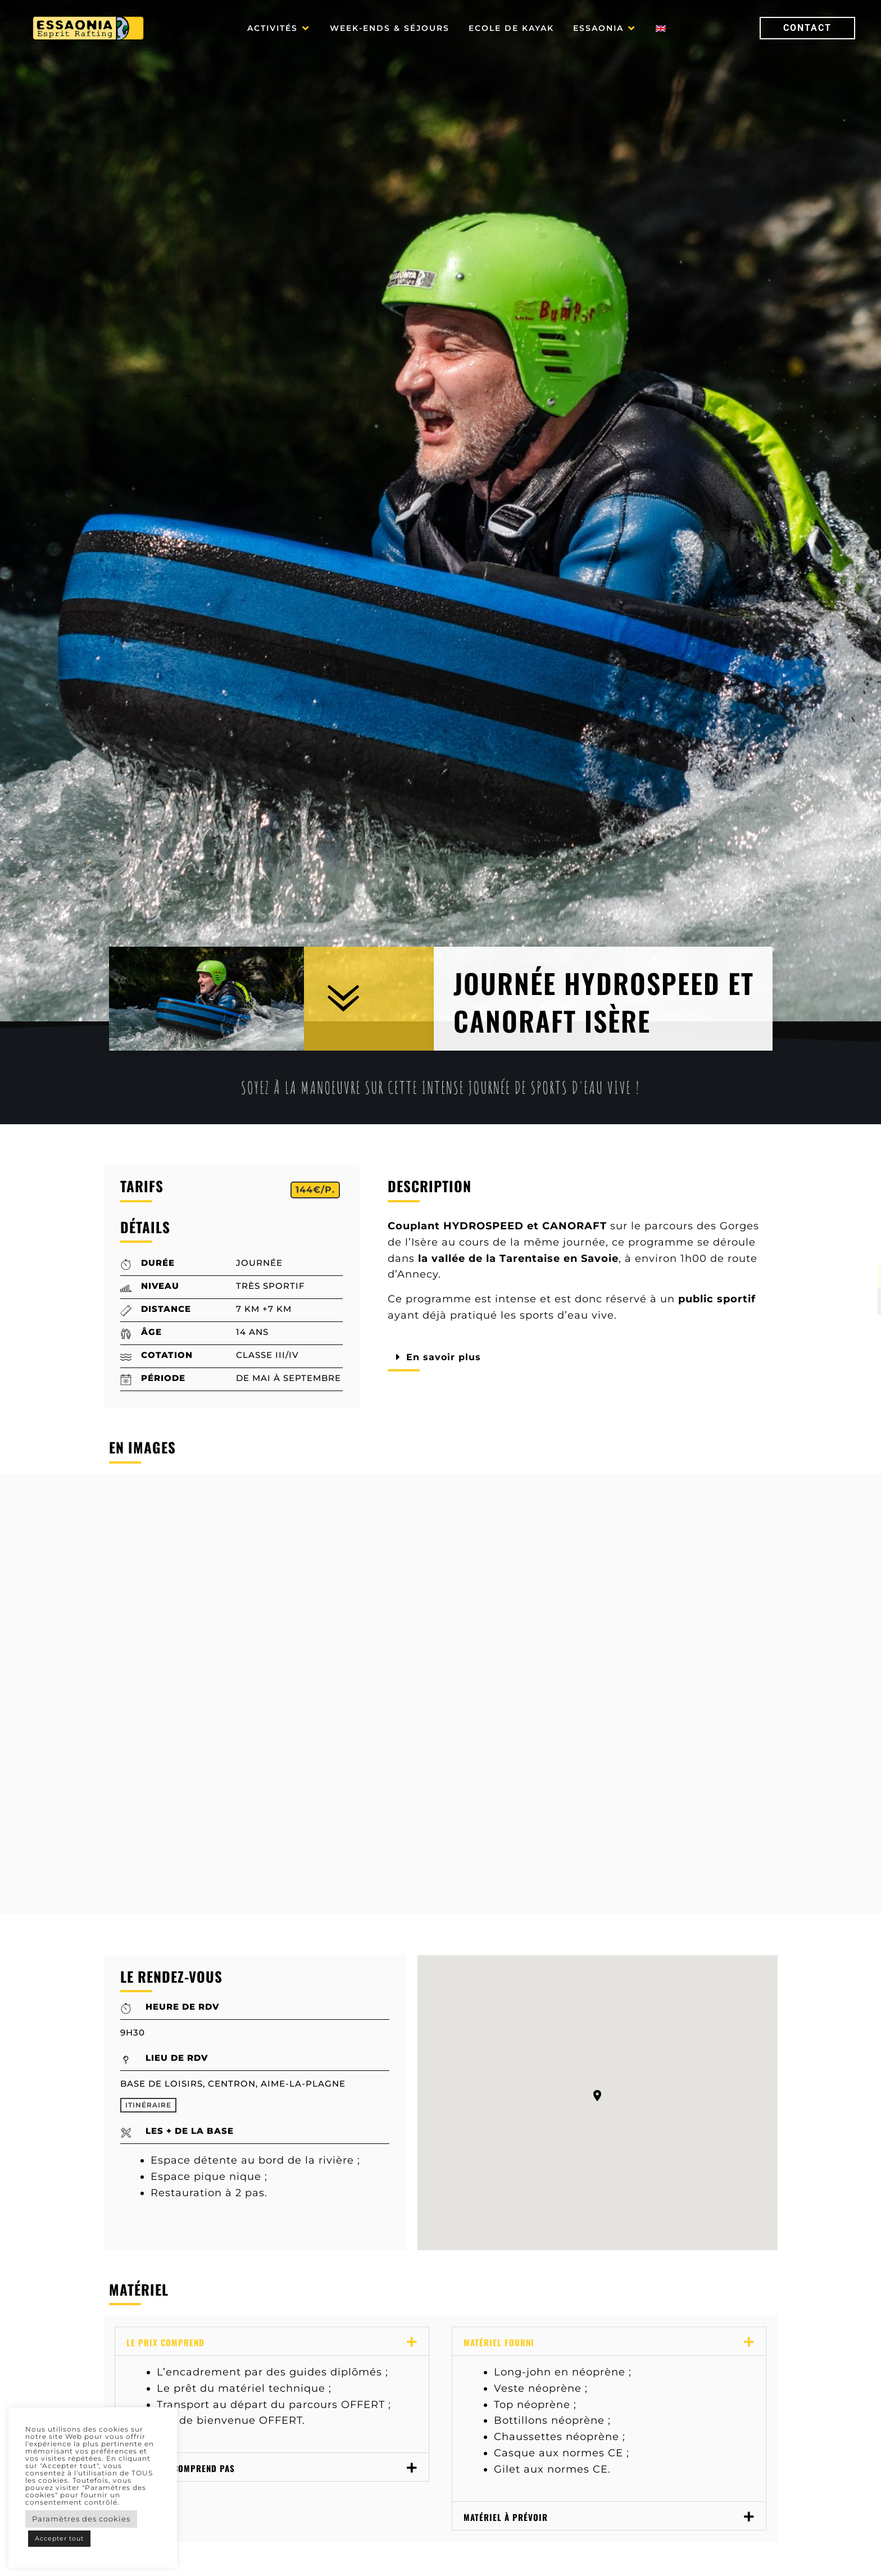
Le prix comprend (165, 2342)
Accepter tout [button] (59, 2538)
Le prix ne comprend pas (180, 2468)
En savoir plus (446, 1357)
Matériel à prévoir (506, 2517)
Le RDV (431, 2557)
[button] (279, 28)
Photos (338, 2557)
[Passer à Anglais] (661, 28)
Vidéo (518, 2557)
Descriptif (236, 2557)
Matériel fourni (499, 2342)
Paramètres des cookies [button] (81, 2518)
